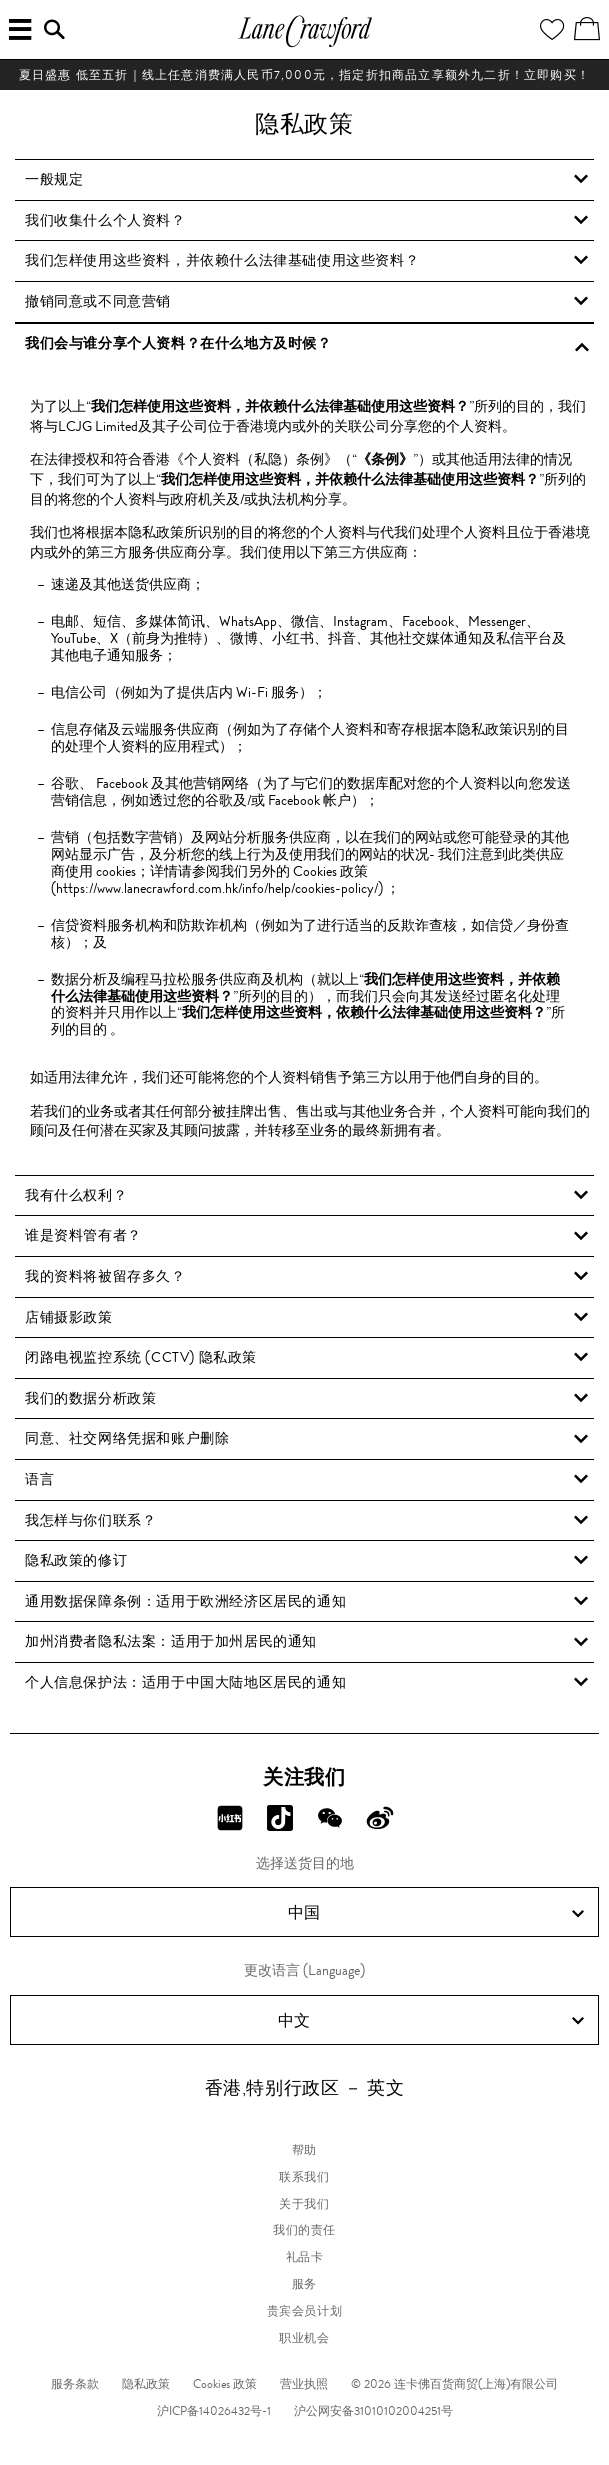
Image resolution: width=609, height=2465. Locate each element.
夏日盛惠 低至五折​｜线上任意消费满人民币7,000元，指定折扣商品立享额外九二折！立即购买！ (304, 75)
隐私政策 (146, 2384)
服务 (304, 2284)
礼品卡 (305, 2257)
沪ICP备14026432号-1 (214, 2411)
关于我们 (304, 2204)
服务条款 (75, 2384)
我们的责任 (304, 2230)
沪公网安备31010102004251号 (373, 2411)
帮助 (304, 2150)
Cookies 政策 (225, 2384)
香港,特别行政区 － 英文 (305, 2088)
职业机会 (304, 2338)
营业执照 (304, 2384)
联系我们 (304, 2177)
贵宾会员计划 (305, 2311)
